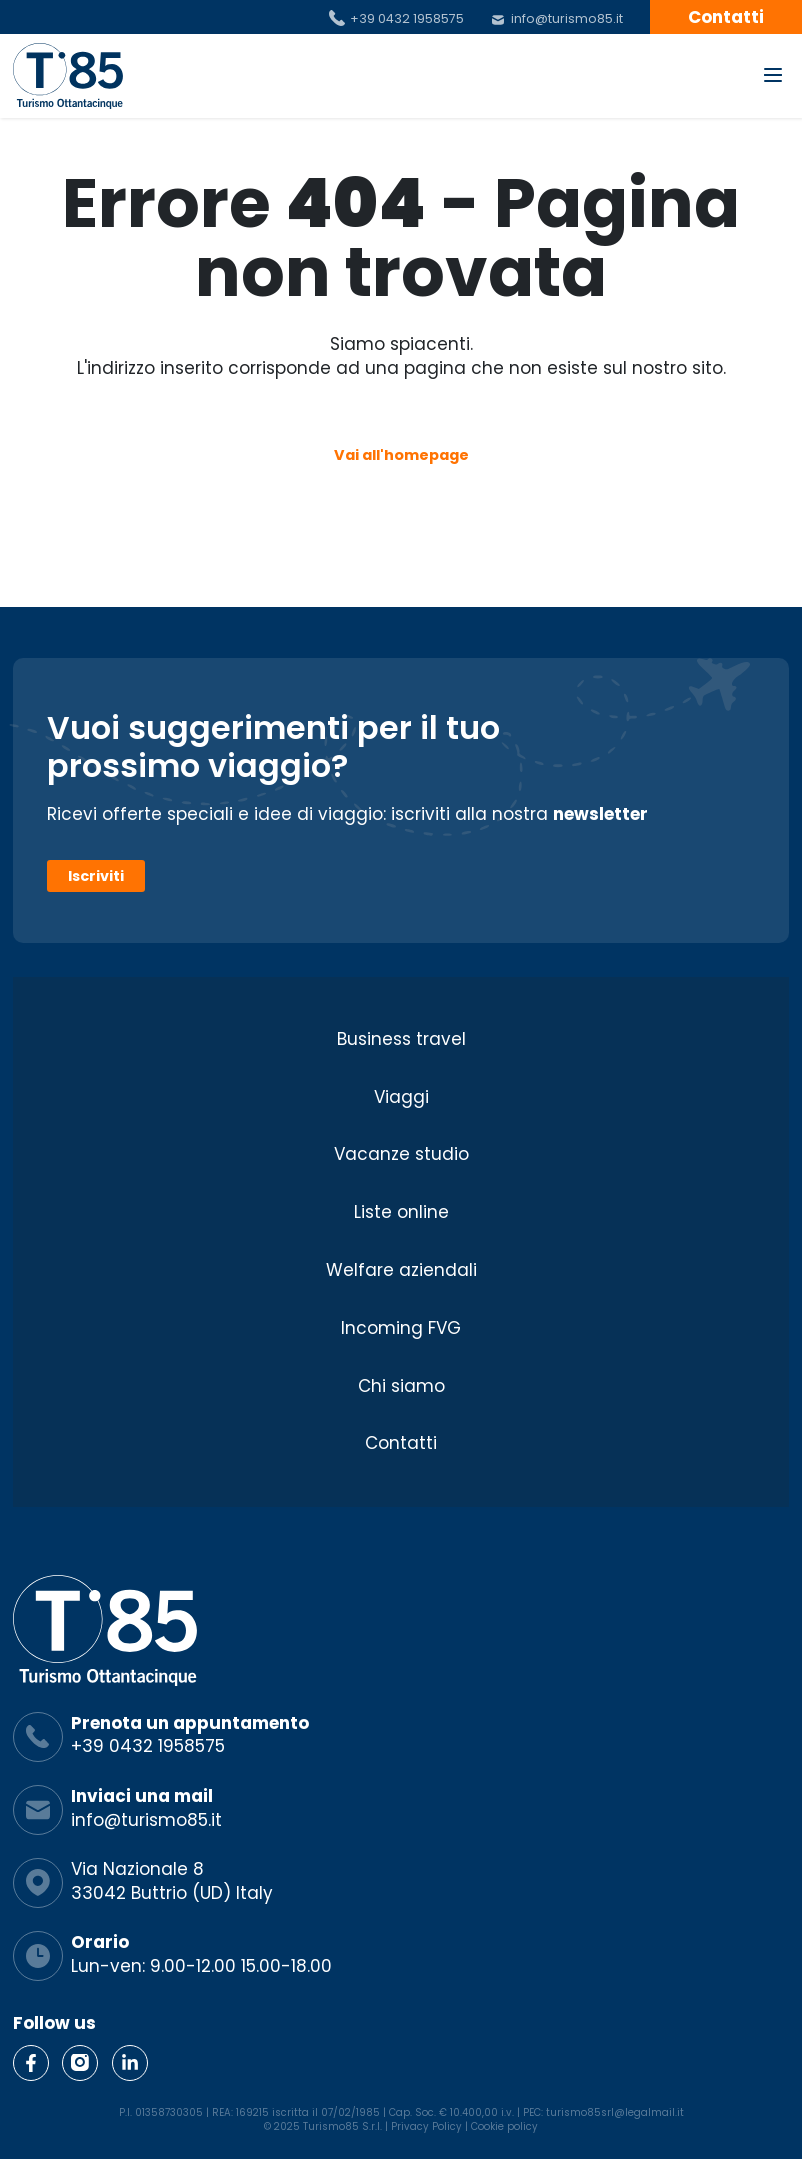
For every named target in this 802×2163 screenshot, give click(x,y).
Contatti (726, 17)
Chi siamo (401, 1386)
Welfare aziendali (401, 1270)
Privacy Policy (426, 2126)
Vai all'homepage (401, 455)
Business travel (401, 1039)
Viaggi (401, 1097)
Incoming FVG (401, 1328)
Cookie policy (504, 2126)
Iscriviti (96, 876)
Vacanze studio (401, 1155)
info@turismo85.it (567, 18)
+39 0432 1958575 (407, 18)
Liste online (401, 1213)
